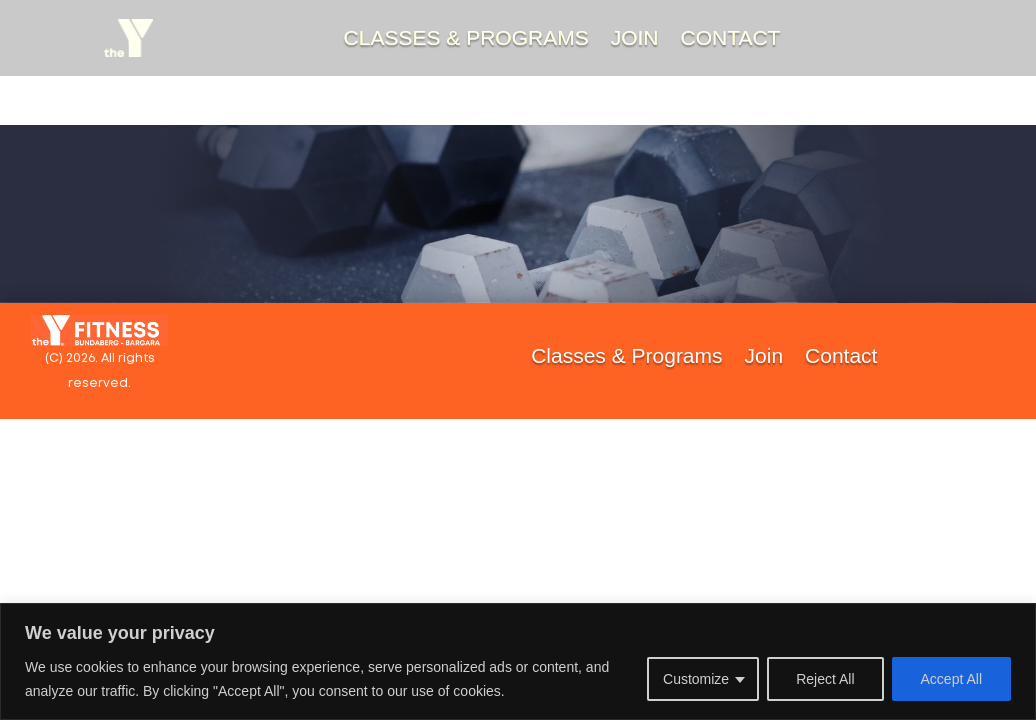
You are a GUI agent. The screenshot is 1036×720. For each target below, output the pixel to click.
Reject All (825, 679)
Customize (696, 679)
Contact (731, 37)
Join (635, 37)
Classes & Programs (466, 37)
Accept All (951, 679)
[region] (518, 661)
